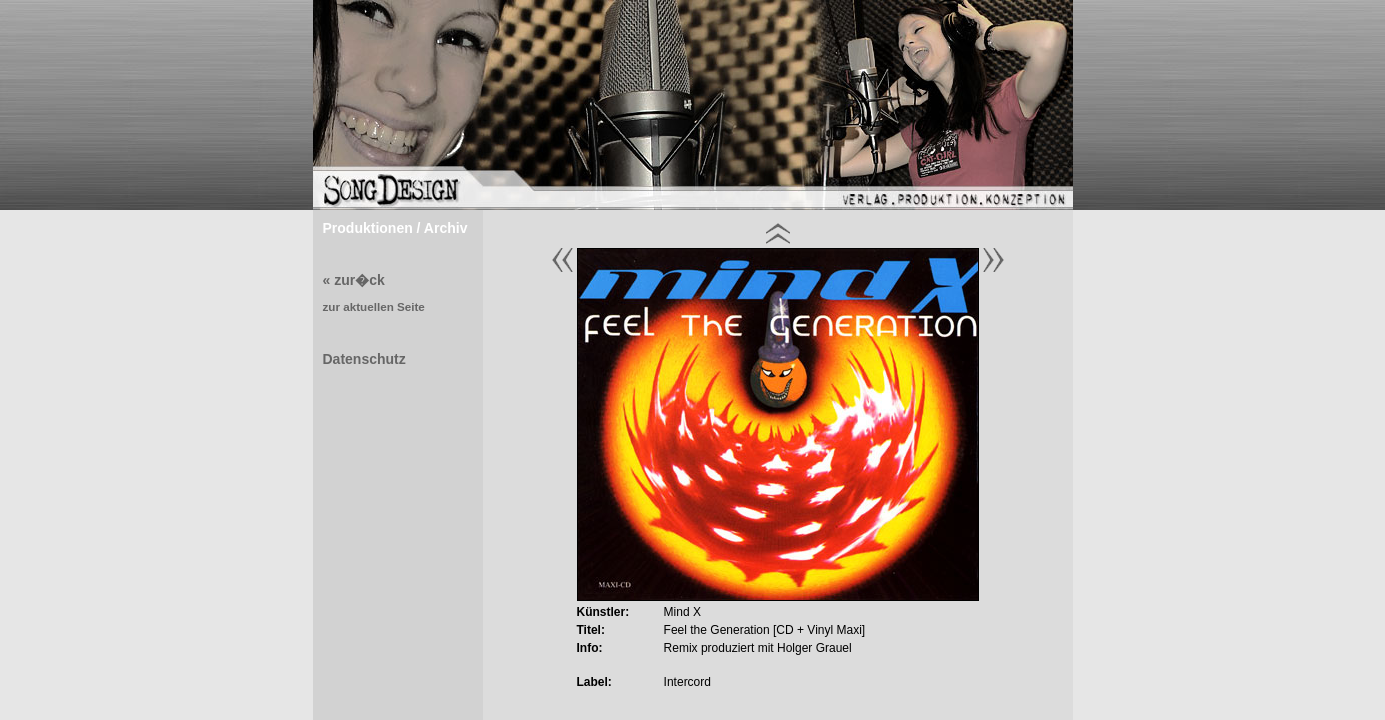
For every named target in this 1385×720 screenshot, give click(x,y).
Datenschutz (364, 359)
